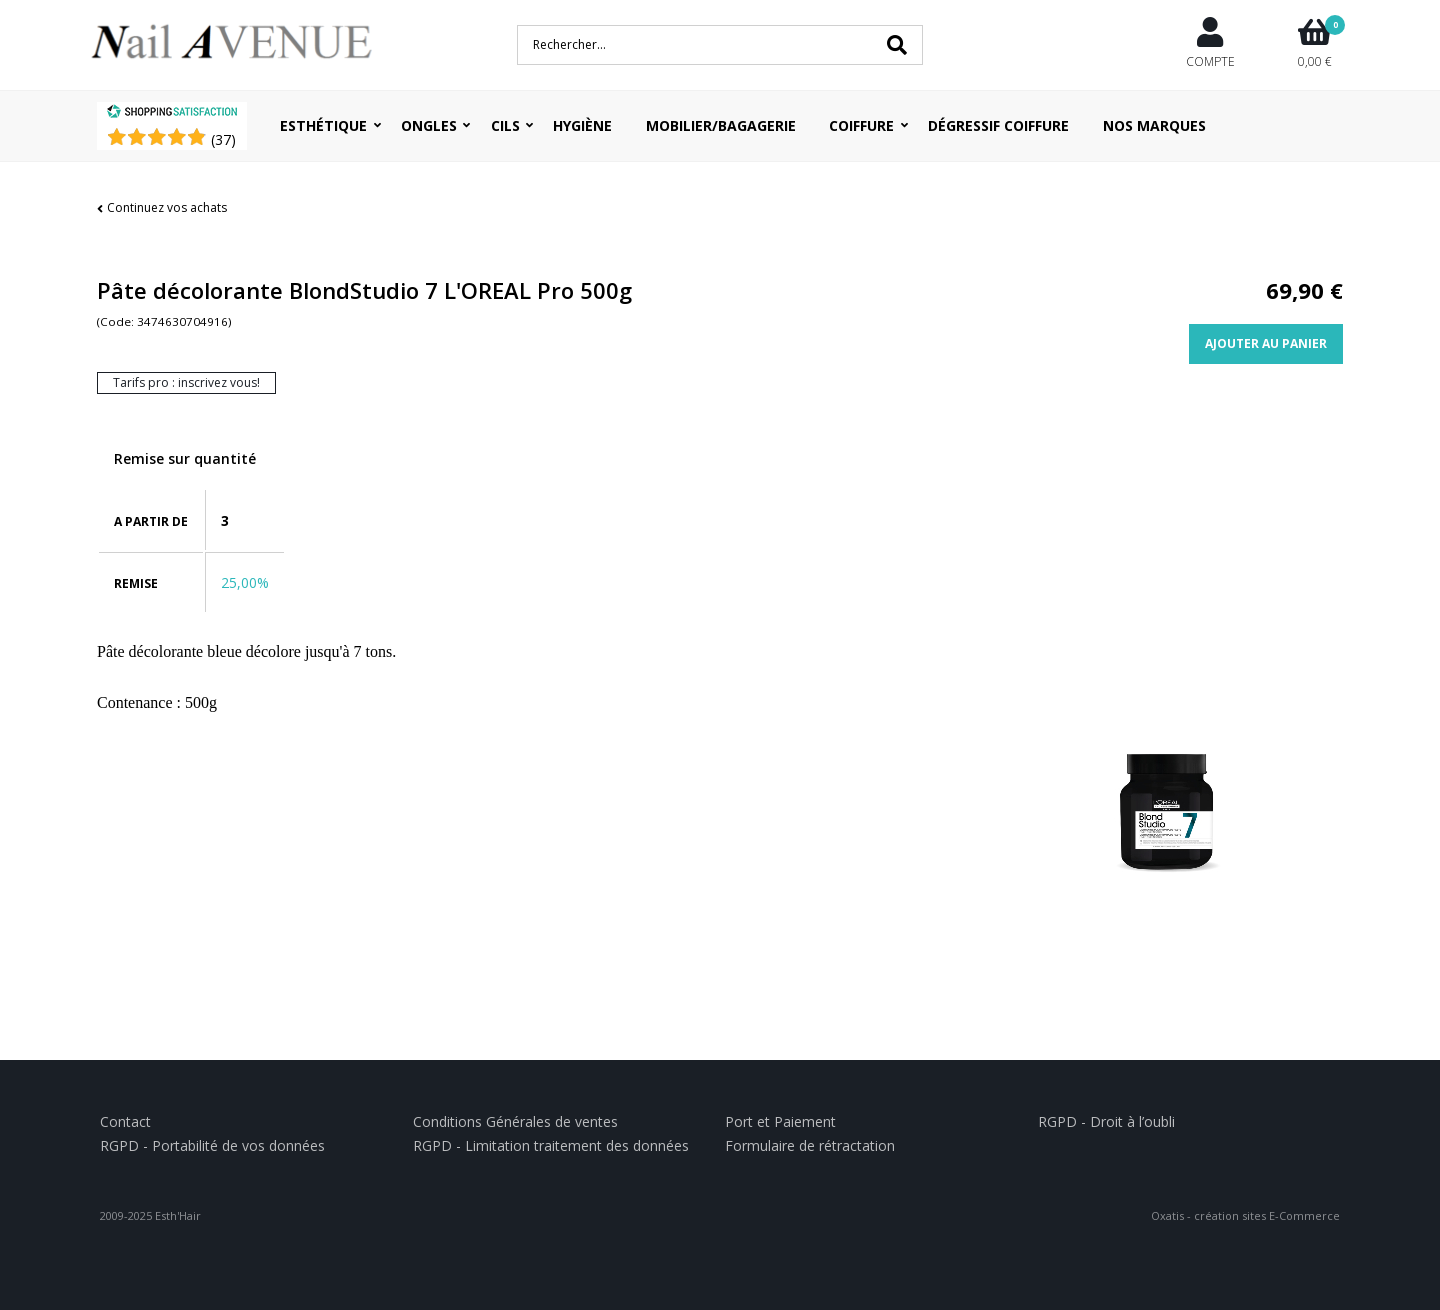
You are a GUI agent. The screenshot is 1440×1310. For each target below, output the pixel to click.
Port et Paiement (780, 1121)
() (223, 139)
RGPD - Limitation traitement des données (551, 1145)
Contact (125, 1121)
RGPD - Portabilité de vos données (212, 1145)
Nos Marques (1154, 125)
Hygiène (582, 125)
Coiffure (861, 125)
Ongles (429, 125)
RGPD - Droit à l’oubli (1106, 1121)
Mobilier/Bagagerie (721, 125)
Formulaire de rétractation (810, 1145)
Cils (505, 125)
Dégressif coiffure (998, 125)
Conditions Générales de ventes (515, 1121)
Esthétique (323, 125)
